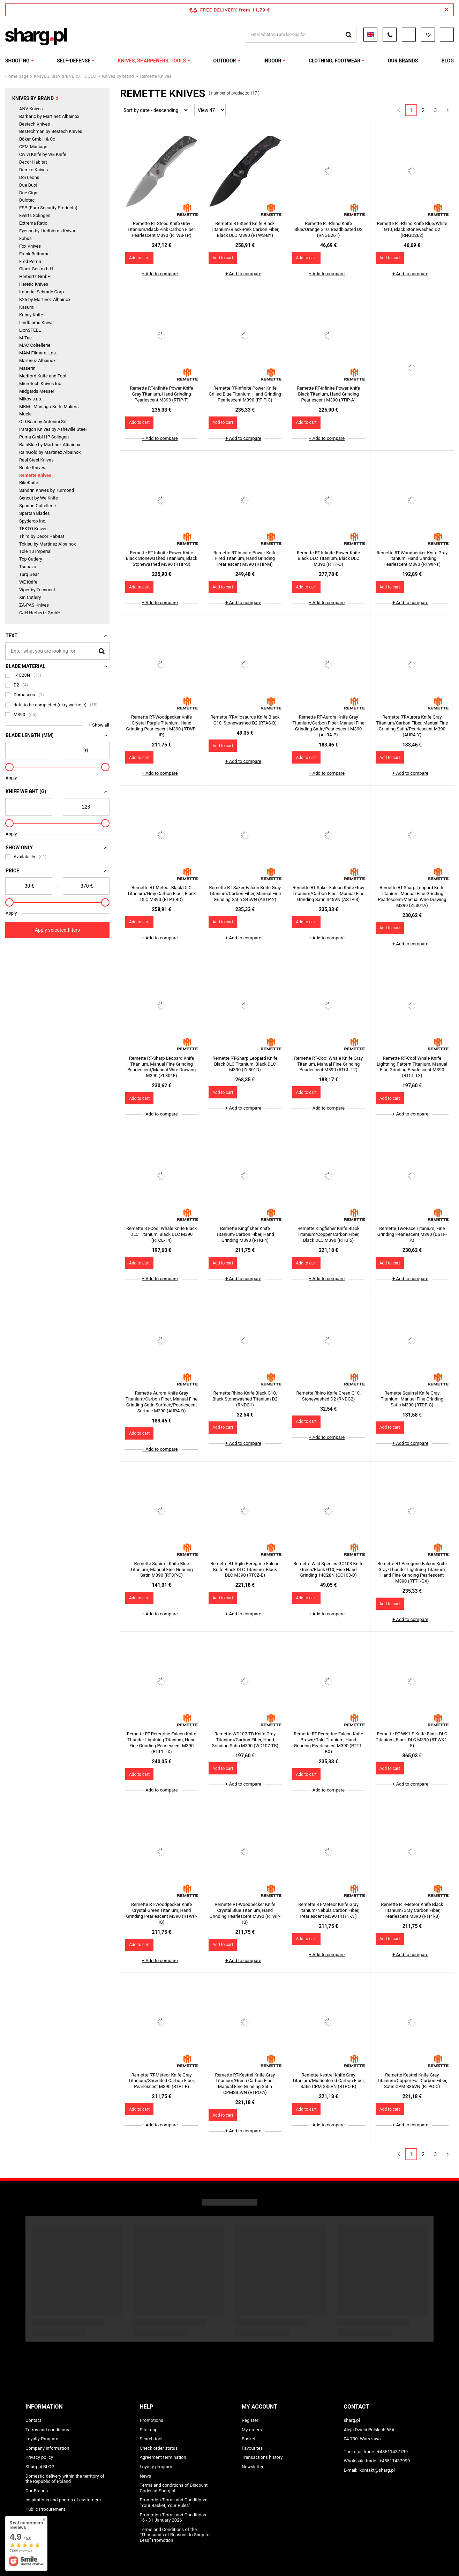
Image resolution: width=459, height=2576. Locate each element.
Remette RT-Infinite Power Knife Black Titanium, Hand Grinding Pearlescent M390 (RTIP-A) (328, 394)
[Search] (102, 650)
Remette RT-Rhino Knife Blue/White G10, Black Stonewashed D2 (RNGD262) (412, 229)
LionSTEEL (30, 330)
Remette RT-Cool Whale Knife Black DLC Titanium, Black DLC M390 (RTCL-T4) (161, 1234)
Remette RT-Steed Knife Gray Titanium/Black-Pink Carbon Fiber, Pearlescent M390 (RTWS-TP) (161, 229)
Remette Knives (35, 475)
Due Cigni (28, 192)
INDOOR (272, 60)
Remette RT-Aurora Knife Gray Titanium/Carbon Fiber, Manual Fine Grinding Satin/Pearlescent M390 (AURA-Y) (412, 725)
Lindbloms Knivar (36, 322)
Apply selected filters (57, 930)
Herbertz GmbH (35, 276)
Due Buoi (28, 185)
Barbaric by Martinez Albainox (49, 116)
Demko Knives (33, 169)
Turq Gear (29, 574)
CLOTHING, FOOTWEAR (334, 60)
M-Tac (25, 337)
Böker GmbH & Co (37, 139)
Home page (17, 76)
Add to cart (139, 257)
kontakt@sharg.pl (376, 2470)
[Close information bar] (446, 10)
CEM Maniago (33, 146)
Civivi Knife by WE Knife (42, 154)
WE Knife (28, 582)
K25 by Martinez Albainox (44, 299)
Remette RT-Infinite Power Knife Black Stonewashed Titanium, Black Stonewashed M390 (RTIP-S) (161, 558)
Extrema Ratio (33, 223)
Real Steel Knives (36, 460)
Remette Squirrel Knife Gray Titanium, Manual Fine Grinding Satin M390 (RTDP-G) (412, 1398)
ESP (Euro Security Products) (48, 207)
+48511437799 (392, 2451)
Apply (11, 777)
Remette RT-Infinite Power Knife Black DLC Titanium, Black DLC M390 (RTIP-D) (328, 558)
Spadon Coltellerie (37, 505)
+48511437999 (394, 2460)
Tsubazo (27, 566)
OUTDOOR (224, 60)
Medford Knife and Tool (42, 375)
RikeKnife (28, 482)
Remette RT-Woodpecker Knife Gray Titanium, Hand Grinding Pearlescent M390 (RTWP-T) (412, 558)
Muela (25, 413)
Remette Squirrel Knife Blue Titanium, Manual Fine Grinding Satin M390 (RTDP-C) (161, 1569)
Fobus (25, 238)
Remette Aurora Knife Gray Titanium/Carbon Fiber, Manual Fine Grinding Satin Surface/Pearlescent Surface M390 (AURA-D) (161, 1401)
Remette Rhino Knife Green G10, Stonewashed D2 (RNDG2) (328, 1396)
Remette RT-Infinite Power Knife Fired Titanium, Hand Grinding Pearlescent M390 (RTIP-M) (245, 558)
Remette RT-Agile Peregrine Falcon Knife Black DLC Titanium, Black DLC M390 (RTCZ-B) (244, 1569)
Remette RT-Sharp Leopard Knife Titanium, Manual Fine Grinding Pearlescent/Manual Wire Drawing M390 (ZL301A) (412, 896)
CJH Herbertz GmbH (39, 612)
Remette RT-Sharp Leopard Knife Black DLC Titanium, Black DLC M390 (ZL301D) (244, 1064)
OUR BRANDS (403, 60)
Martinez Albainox (37, 360)
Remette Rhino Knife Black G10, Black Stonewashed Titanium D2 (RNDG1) (244, 1398)
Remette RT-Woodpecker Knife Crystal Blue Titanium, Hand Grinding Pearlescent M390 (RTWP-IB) (245, 1913)
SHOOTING (17, 60)
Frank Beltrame (34, 253)
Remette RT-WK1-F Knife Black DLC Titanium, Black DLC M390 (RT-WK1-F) (412, 1739)
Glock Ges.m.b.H (36, 268)
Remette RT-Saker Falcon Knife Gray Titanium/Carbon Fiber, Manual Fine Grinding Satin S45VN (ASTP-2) (245, 893)
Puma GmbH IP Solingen (44, 437)
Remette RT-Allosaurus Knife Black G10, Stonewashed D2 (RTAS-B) (244, 720)
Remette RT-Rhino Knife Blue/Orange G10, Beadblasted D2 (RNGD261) (328, 229)
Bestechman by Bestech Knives (50, 131)
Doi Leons (29, 177)
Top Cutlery (30, 559)
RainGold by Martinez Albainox (50, 452)
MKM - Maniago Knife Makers (48, 406)
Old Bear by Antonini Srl (42, 421)
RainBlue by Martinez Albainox (49, 444)
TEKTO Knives (33, 528)
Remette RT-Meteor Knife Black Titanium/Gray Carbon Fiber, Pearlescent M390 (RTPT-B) (412, 1910)
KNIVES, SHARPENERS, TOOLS (152, 60)
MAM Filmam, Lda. (38, 352)
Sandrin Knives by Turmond (46, 490)
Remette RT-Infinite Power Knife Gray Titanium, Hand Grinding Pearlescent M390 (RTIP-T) (161, 394)
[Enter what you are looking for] (57, 651)
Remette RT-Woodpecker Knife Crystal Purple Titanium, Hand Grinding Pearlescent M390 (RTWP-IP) (161, 725)
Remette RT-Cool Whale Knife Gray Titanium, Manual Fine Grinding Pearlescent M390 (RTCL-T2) (328, 1064)
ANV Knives (31, 108)
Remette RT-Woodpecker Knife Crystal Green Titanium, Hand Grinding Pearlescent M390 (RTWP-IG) (161, 1913)
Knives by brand (118, 76)
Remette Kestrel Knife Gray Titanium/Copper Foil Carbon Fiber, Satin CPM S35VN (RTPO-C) (412, 2080)
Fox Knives (30, 246)
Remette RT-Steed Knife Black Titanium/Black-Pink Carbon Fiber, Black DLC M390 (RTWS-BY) (245, 229)
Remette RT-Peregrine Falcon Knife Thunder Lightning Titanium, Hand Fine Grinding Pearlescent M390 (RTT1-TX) (161, 1742)
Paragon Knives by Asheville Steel (53, 429)
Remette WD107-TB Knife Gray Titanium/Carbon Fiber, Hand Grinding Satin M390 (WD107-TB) (245, 1739)
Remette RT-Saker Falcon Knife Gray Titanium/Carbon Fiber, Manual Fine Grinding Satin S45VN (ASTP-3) (328, 893)
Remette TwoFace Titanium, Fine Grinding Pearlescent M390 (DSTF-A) (412, 1234)
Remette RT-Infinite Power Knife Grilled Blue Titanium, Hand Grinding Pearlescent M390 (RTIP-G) (245, 394)
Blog (448, 60)
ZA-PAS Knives (34, 605)
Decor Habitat (33, 162)
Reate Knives (32, 467)
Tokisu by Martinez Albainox (47, 544)
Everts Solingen (34, 215)
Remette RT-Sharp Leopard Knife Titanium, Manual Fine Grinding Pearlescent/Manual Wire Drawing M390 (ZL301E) (161, 1067)
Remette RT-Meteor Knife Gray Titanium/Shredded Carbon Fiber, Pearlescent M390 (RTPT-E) (161, 2080)
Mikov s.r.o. (30, 398)
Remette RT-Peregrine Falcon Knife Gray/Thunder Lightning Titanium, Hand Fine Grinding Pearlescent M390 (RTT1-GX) (412, 1572)
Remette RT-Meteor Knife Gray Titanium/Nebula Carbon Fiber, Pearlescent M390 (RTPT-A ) (328, 1910)
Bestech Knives (34, 124)
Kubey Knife (31, 314)
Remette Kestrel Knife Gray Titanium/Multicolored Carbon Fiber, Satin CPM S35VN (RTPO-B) (328, 2080)
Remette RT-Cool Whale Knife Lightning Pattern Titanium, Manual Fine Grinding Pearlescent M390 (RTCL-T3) (412, 1067)
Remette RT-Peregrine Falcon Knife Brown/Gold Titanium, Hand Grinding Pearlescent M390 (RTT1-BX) (328, 1742)
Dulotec (27, 200)
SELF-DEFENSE (73, 60)
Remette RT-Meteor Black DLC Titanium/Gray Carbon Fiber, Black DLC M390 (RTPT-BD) (161, 893)
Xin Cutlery (30, 597)
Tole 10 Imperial (35, 551)
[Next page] (448, 110)
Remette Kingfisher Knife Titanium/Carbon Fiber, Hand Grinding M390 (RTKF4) (245, 1234)
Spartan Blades (34, 513)
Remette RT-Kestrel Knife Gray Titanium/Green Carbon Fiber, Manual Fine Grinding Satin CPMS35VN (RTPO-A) (245, 2083)
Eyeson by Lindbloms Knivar (47, 230)
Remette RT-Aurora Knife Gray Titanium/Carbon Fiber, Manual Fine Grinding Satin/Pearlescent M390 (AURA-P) (328, 725)
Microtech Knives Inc (40, 383)
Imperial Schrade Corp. (42, 291)
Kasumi (27, 307)
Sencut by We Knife (38, 498)
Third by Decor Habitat (41, 536)
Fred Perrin (30, 261)
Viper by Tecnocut (37, 589)
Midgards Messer (36, 391)
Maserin (27, 368)
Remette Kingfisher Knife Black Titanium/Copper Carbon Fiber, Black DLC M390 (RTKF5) (329, 1234)
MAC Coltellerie (34, 345)
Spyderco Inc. (32, 521)
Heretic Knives (33, 284)
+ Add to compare (160, 273)
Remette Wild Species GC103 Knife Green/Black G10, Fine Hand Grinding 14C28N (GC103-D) (328, 1569)
